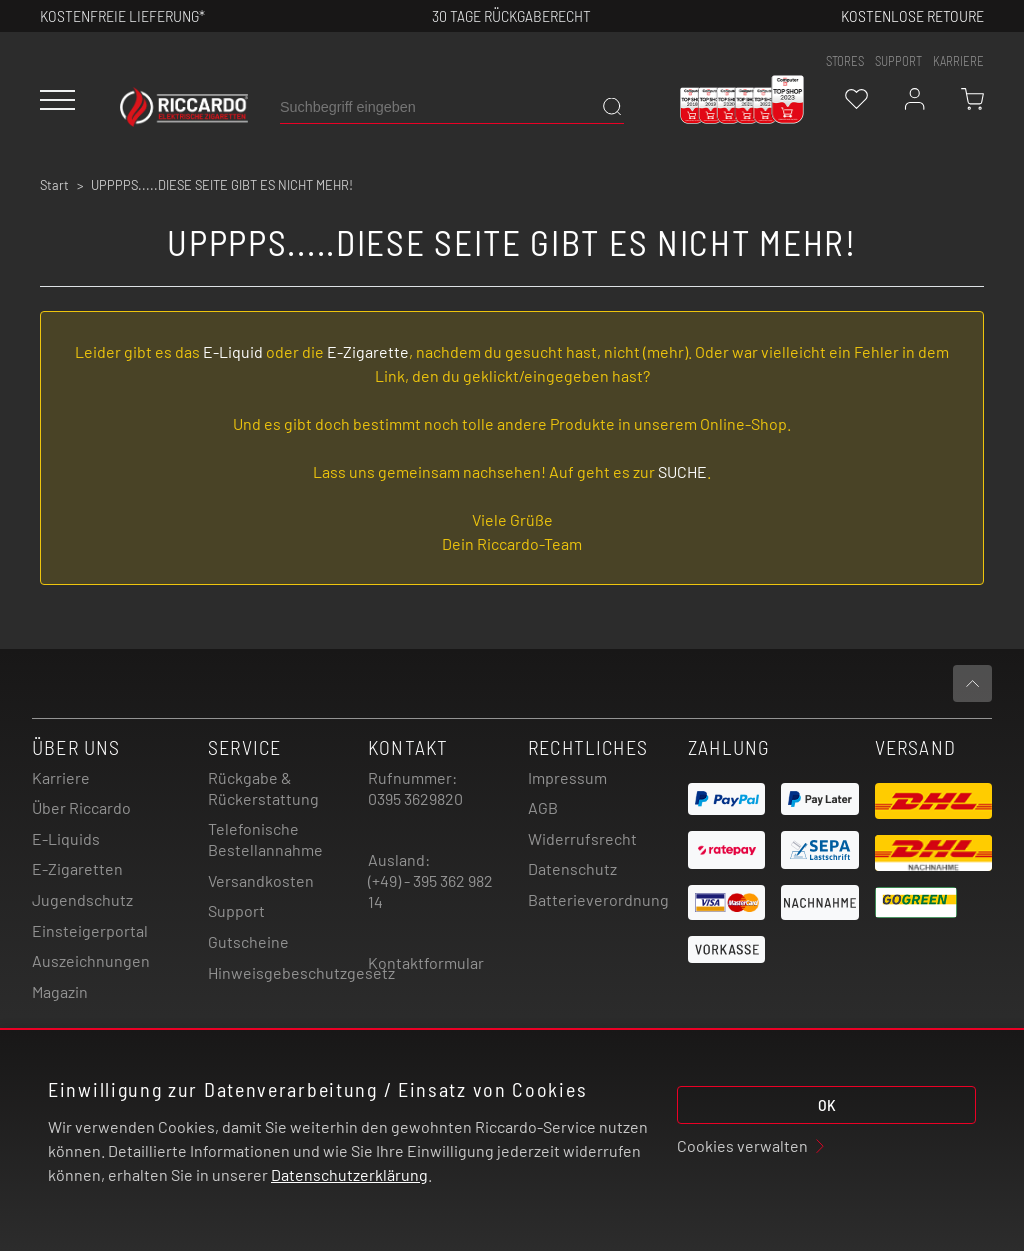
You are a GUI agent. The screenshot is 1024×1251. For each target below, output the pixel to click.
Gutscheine (248, 941)
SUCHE (682, 471)
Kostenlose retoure (912, 15)
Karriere (958, 61)
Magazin (60, 991)
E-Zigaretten (77, 868)
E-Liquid (233, 351)
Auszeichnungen (91, 960)
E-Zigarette (368, 351)
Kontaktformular (426, 962)
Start (54, 185)
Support (236, 910)
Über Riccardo (81, 807)
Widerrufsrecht (582, 838)
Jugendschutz (82, 899)
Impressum (567, 777)
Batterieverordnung (598, 899)
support (898, 61)
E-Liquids (66, 838)
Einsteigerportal (90, 930)
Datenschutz (572, 868)
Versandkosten (261, 880)
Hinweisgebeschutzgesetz (301, 972)
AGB (543, 807)
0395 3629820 (415, 798)
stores (845, 61)
